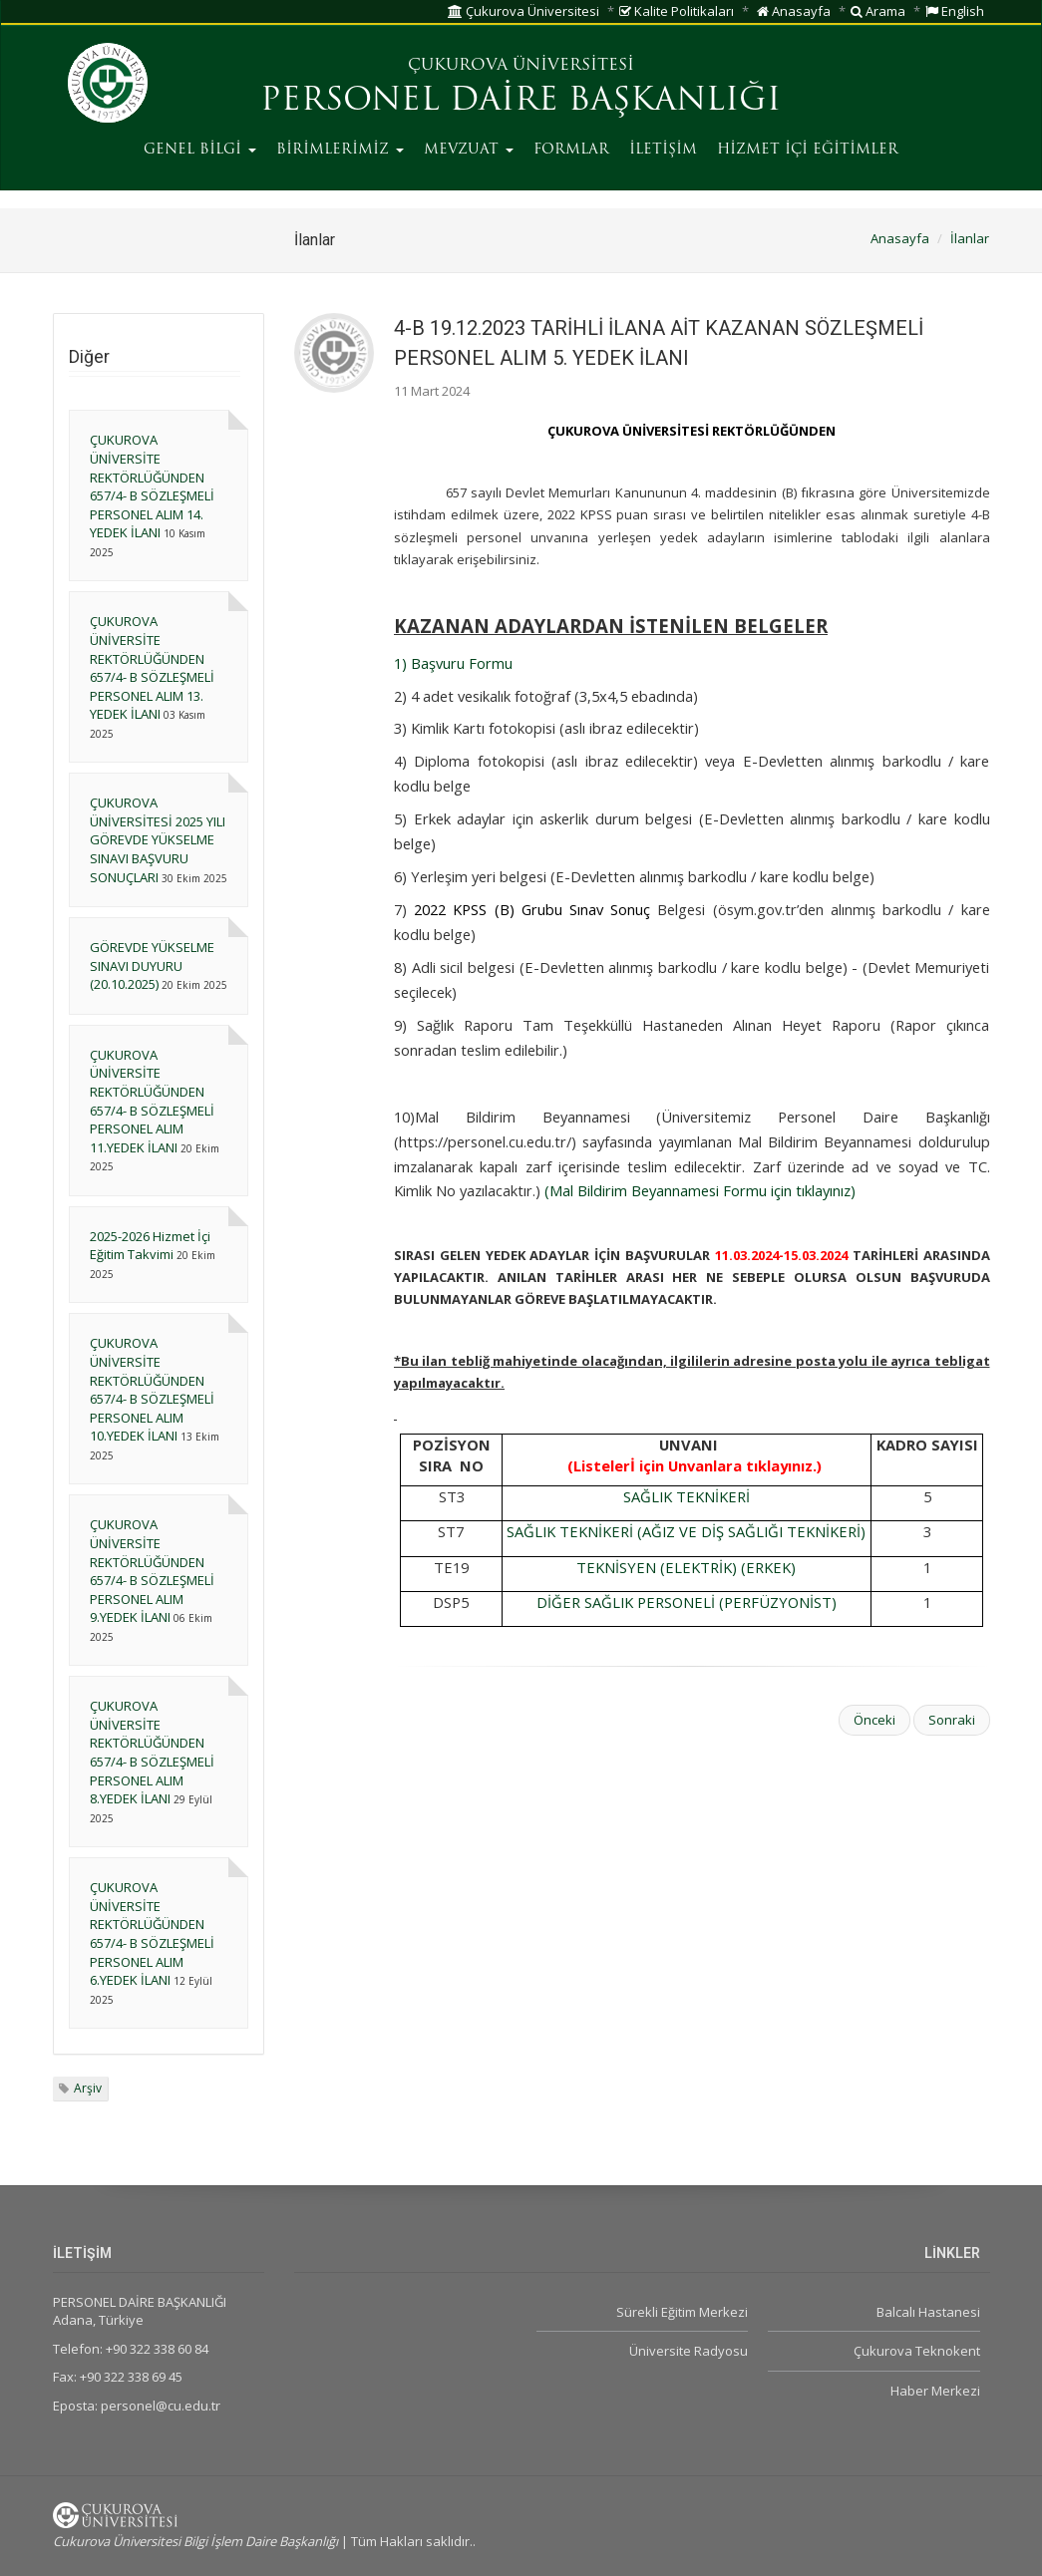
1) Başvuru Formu (453, 663)
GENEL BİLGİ (200, 150)
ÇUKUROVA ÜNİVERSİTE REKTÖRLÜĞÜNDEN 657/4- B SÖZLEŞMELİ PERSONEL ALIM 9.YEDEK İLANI (152, 1570)
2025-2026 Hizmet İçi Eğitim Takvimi (150, 1245)
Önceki (874, 1720)
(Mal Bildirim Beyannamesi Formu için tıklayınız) (698, 1190)
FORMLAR (571, 150)
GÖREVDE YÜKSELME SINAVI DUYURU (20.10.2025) (152, 965)
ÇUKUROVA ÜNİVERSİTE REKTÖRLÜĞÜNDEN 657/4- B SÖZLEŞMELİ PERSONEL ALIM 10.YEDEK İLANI (152, 1389)
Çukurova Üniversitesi (523, 11)
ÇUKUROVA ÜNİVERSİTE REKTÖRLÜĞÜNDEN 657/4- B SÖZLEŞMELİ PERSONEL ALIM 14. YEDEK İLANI (152, 486)
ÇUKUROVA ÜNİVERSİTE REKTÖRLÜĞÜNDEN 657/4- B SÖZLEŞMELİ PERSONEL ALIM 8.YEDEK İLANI (152, 1752)
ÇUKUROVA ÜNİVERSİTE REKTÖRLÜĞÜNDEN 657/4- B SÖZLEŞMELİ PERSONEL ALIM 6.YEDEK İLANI (152, 1933)
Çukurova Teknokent (917, 2351)
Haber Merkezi (935, 2391)
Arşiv (88, 2088)
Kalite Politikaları (676, 11)
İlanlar (969, 238)
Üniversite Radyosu (688, 2351)
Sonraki (951, 1720)
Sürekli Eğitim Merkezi (682, 2312)
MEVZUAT (469, 150)
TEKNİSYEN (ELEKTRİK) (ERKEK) (686, 1567)
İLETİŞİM (663, 150)
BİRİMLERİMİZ (340, 150)
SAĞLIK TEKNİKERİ (686, 1496)
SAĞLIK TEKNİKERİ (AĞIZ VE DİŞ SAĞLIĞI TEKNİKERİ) (686, 1531)
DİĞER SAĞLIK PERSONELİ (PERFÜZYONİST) (686, 1602)
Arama (878, 11)
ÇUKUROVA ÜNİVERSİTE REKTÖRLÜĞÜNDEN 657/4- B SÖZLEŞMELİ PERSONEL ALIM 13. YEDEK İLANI (152, 667)
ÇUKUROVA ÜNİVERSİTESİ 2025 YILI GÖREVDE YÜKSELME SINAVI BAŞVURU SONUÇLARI (157, 839)
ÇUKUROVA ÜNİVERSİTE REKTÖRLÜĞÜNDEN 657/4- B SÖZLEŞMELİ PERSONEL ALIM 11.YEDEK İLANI (152, 1101)
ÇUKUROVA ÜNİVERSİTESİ (521, 66)
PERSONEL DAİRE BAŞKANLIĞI (520, 102)
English (954, 11)
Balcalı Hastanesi (928, 2312)
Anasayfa (794, 11)
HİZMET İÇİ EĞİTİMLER (807, 150)
